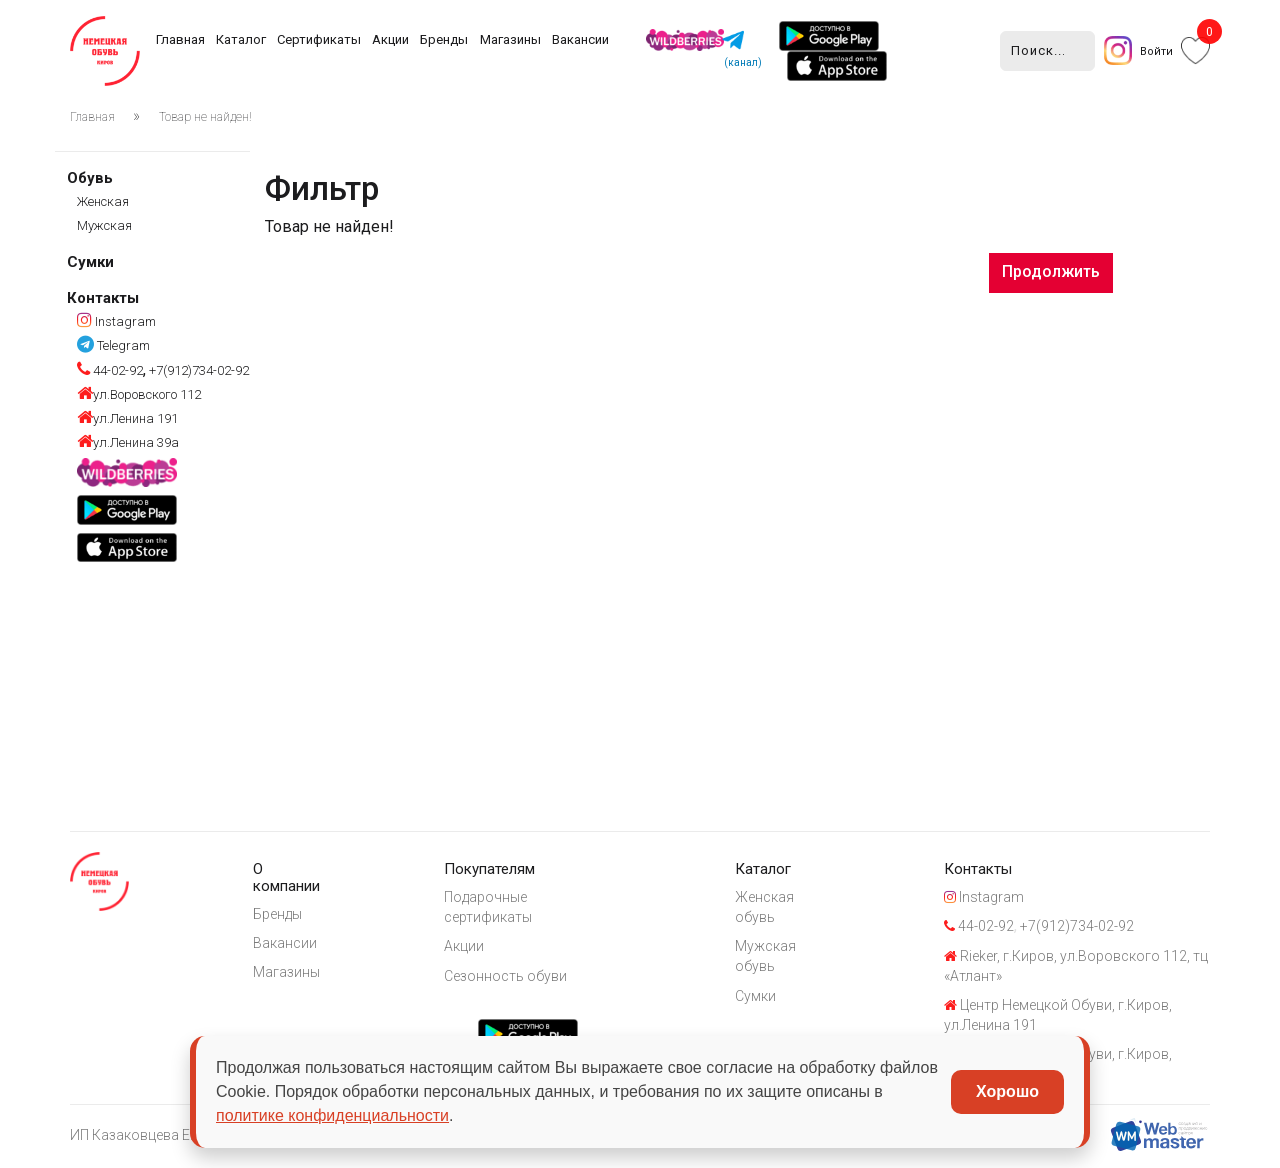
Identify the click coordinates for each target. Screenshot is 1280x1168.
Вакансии (580, 39)
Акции (390, 39)
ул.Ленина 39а (128, 442)
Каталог (241, 39)
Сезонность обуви (511, 977)
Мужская (104, 225)
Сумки (90, 262)
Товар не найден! (205, 117)
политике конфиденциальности (332, 1115)
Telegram (113, 345)
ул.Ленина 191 (127, 418)
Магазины (510, 39)
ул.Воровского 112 (139, 394)
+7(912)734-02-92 (197, 370)
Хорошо (1007, 1091)
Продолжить (1051, 271)
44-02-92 (110, 370)
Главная (180, 39)
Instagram (116, 321)
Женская (103, 201)
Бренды (444, 39)
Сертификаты (319, 39)
